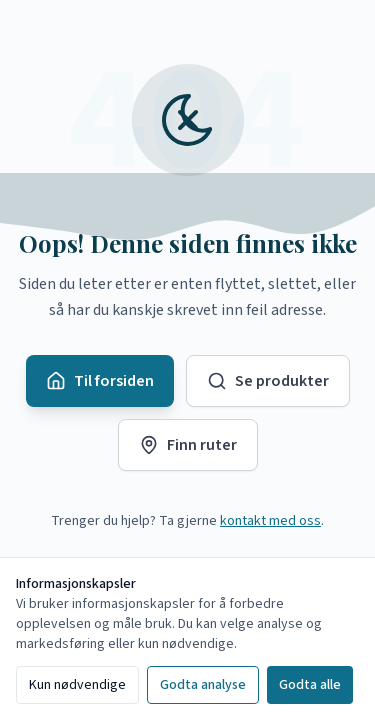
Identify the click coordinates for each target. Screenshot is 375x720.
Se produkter (268, 381)
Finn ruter (188, 445)
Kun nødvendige (77, 685)
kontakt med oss (270, 521)
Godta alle (310, 685)
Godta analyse (203, 685)
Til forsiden (100, 381)
